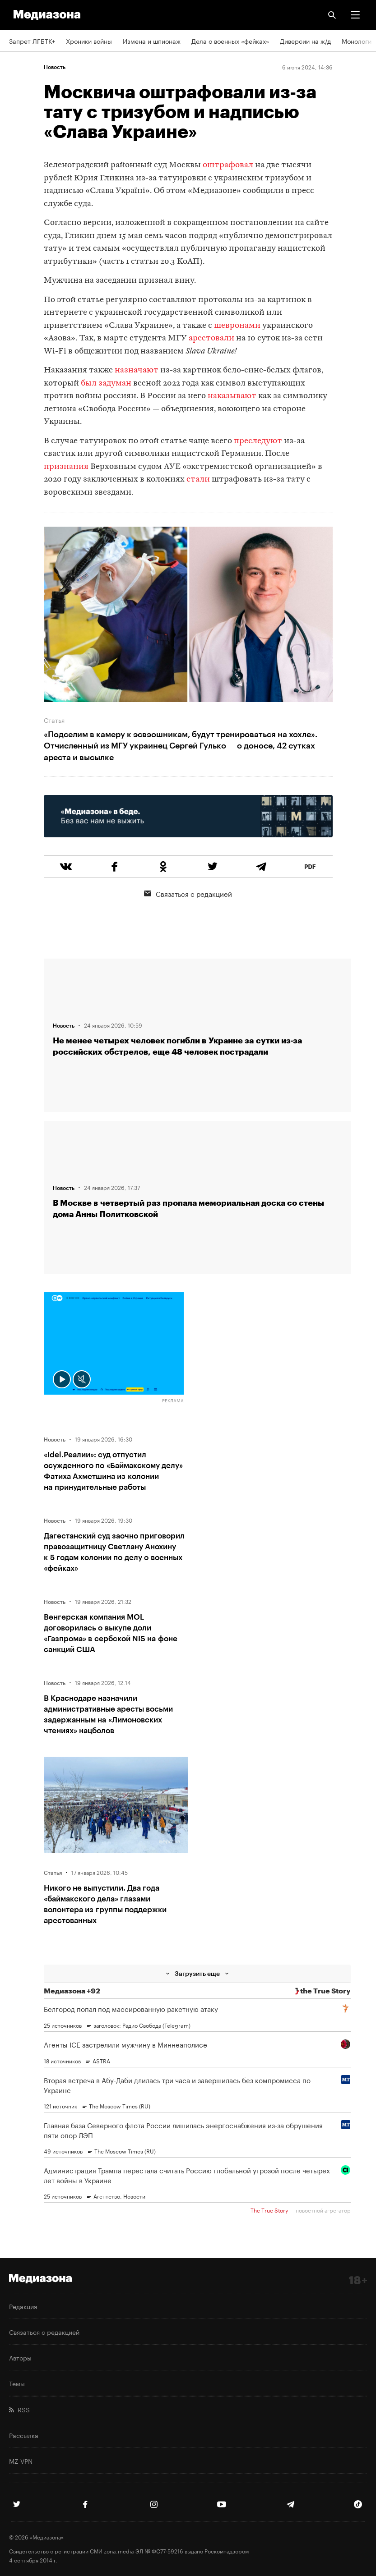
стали (199, 479)
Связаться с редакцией (188, 893)
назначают (136, 370)
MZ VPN (20, 2461)
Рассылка (23, 2435)
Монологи (356, 41)
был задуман (106, 383)
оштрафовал (229, 165)
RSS (19, 2409)
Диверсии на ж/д (305, 41)
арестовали (211, 338)
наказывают (232, 396)
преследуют (258, 441)
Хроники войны (89, 41)
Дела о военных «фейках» (230, 41)
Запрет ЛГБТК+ (32, 41)
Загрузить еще (197, 1973)
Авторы (20, 2357)
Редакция (23, 2306)
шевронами (237, 326)
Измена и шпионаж (152, 41)
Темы (17, 2383)
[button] (355, 15)
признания (66, 467)
